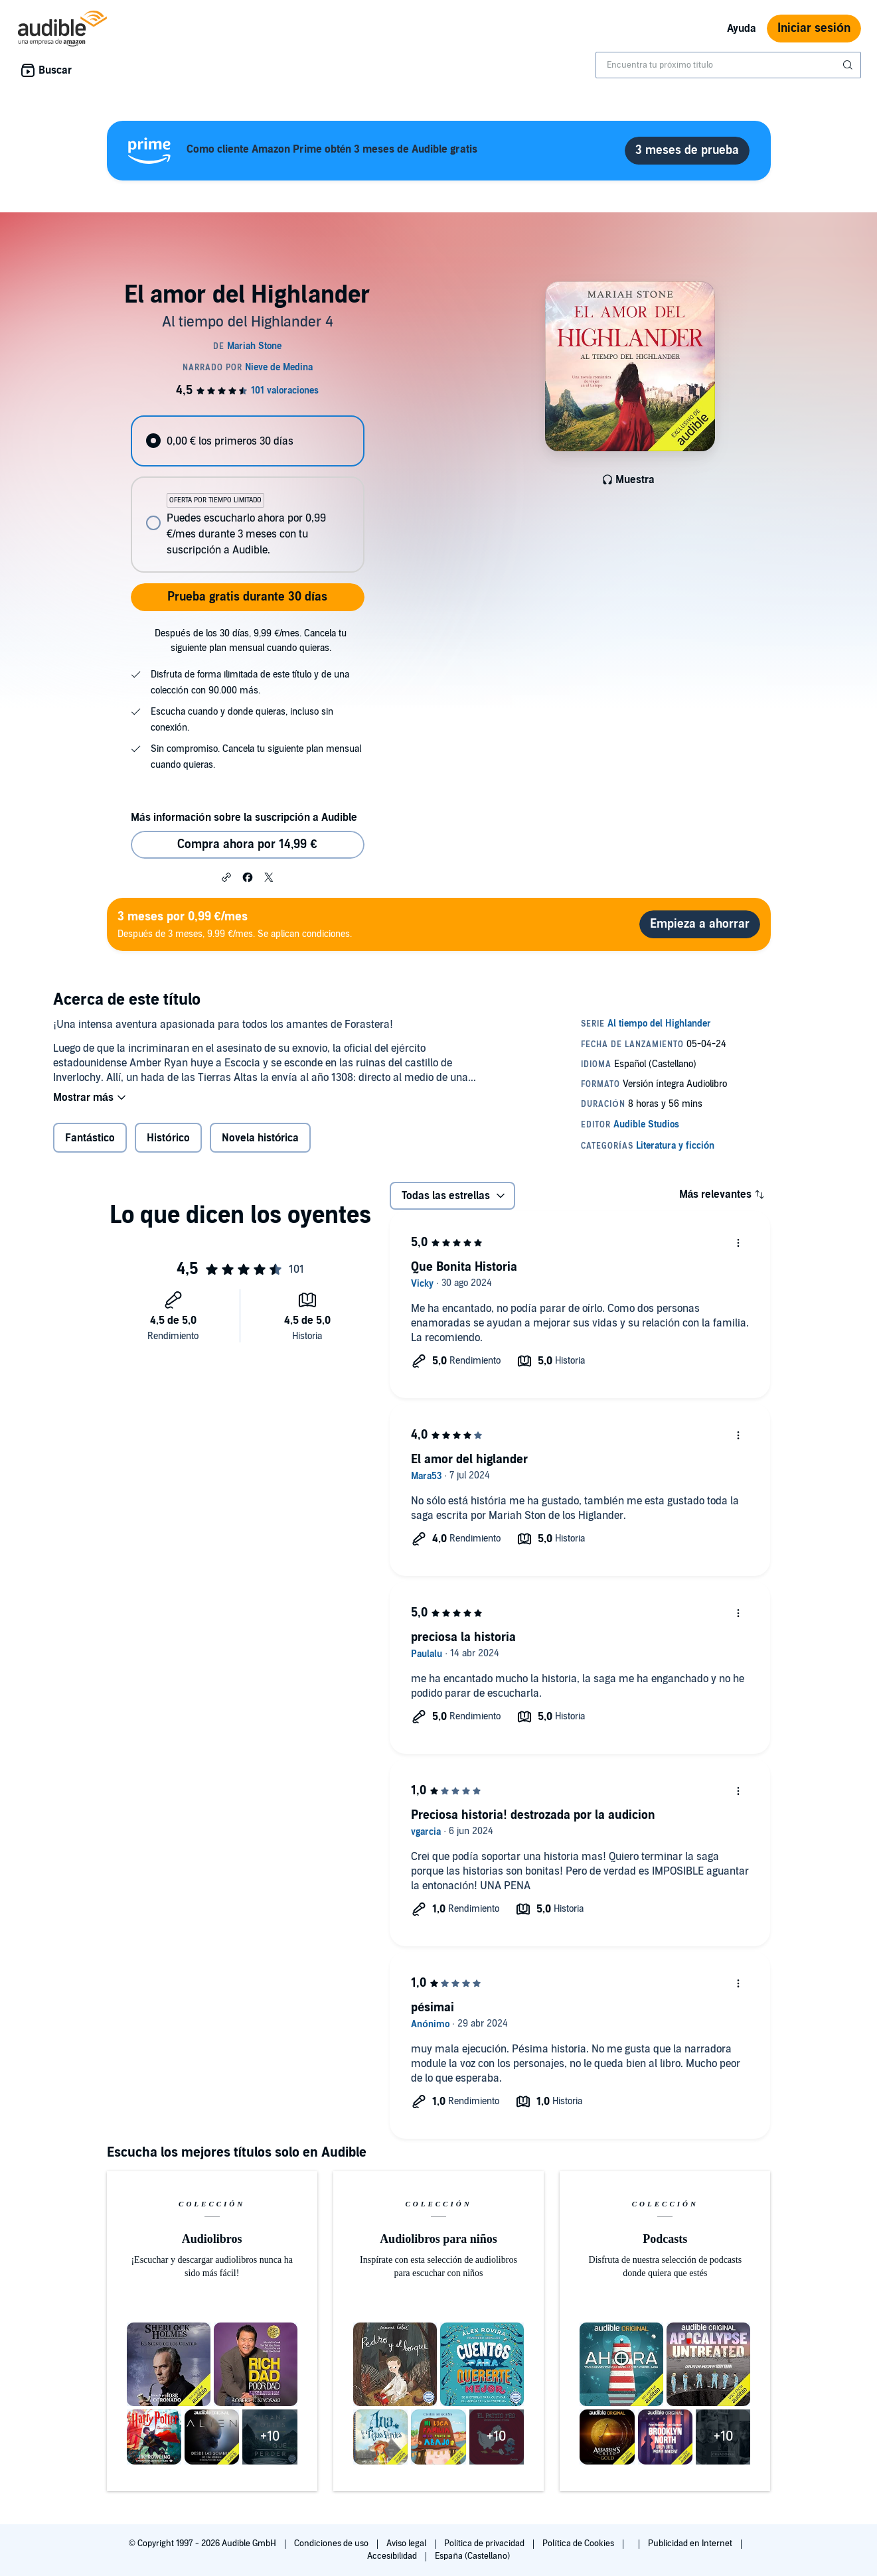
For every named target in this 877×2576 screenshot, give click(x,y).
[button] (226, 877)
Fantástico (90, 1138)
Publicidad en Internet (691, 2543)
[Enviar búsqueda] (849, 65)
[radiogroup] (247, 494)
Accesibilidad (393, 2556)
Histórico (168, 1138)
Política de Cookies (579, 2543)
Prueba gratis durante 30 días (247, 597)
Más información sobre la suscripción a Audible (244, 817)
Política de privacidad (485, 2543)
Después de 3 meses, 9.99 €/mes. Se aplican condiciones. (235, 924)
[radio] (247, 440)
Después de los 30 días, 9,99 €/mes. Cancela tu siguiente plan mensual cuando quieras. (251, 641)
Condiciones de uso (332, 2543)
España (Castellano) (472, 2556)
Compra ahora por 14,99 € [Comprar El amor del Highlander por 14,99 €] (247, 844)
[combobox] (728, 65)
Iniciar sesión (813, 28)
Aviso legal (407, 2543)
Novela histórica (260, 1138)
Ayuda (741, 28)
